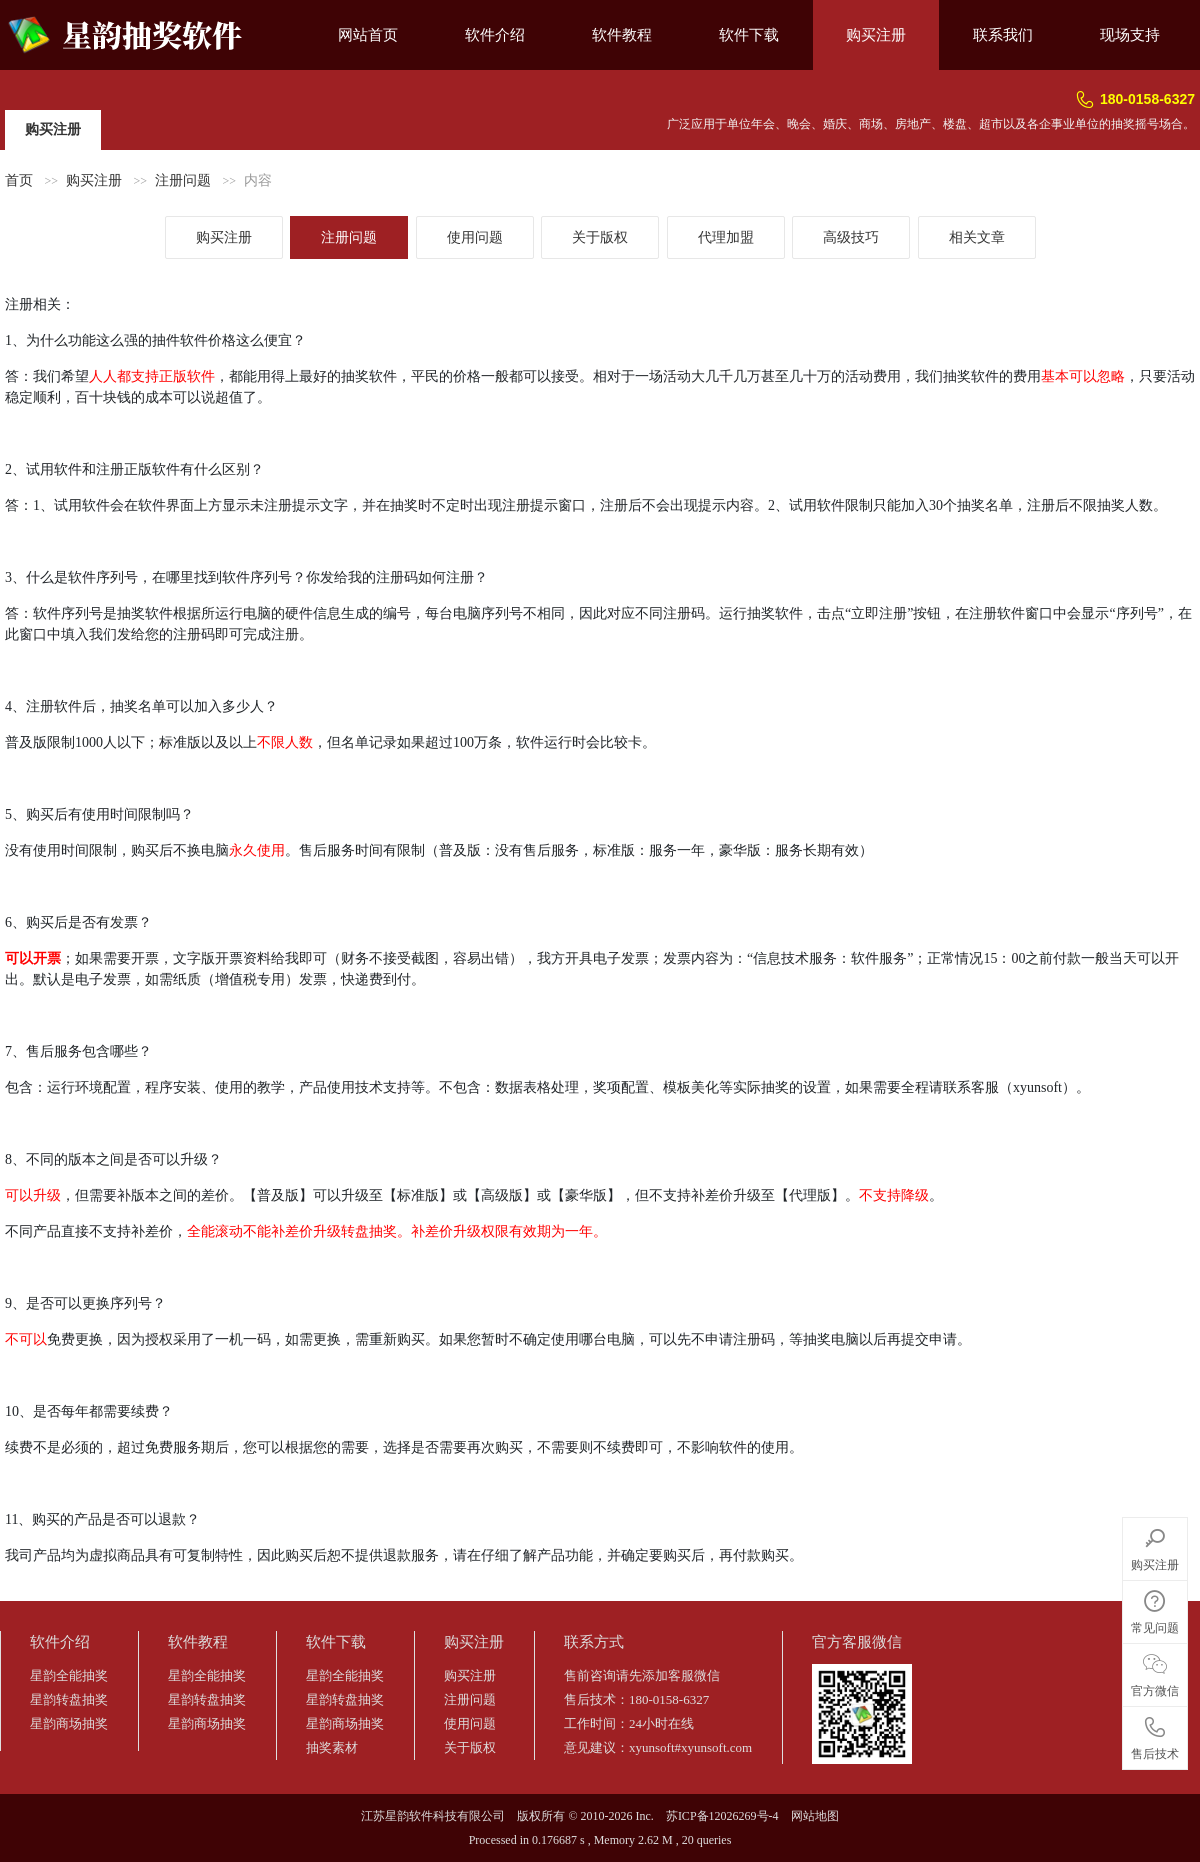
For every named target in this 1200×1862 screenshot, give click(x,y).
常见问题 (1155, 1609)
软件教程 (622, 35)
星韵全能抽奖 (69, 1675)
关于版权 (600, 237)
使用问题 (475, 237)
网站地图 (815, 1816)
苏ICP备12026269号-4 (722, 1816)
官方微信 (1155, 1672)
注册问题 (183, 180)
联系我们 (1003, 35)
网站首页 (368, 35)
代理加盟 (726, 237)
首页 (19, 180)
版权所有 (541, 1816)
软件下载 (749, 35)
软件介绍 (495, 35)
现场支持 (1130, 35)
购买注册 (876, 35)
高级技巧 (851, 237)
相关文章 (977, 237)
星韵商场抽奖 (69, 1723)
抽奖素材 (332, 1747)
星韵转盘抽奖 (69, 1699)
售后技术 (1155, 1735)
